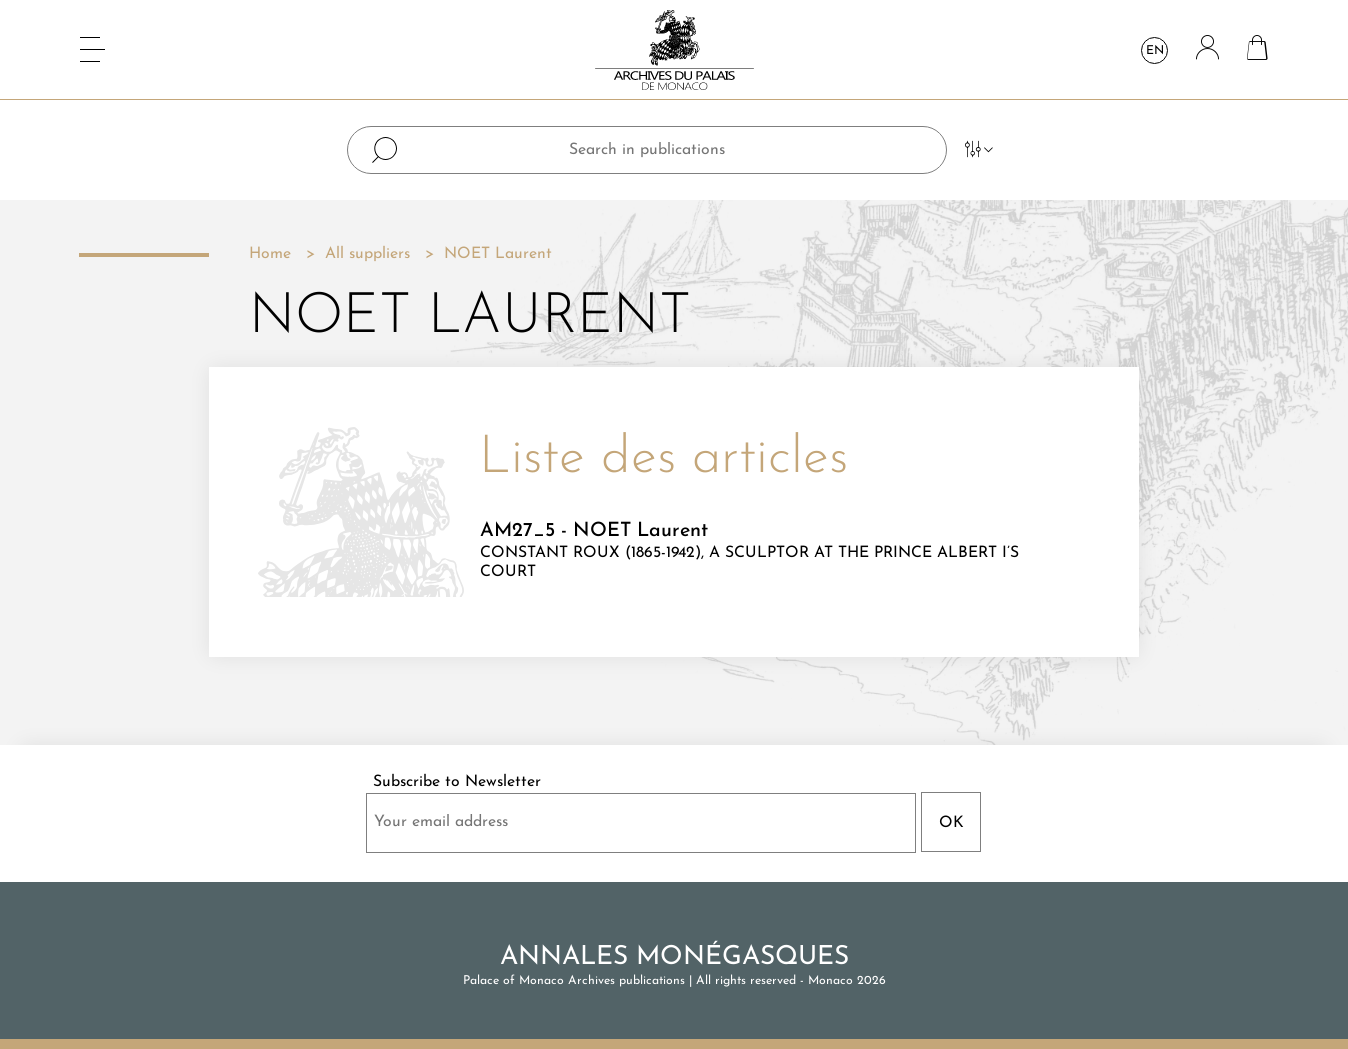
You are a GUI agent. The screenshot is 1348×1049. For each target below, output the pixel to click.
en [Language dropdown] (1155, 51)
